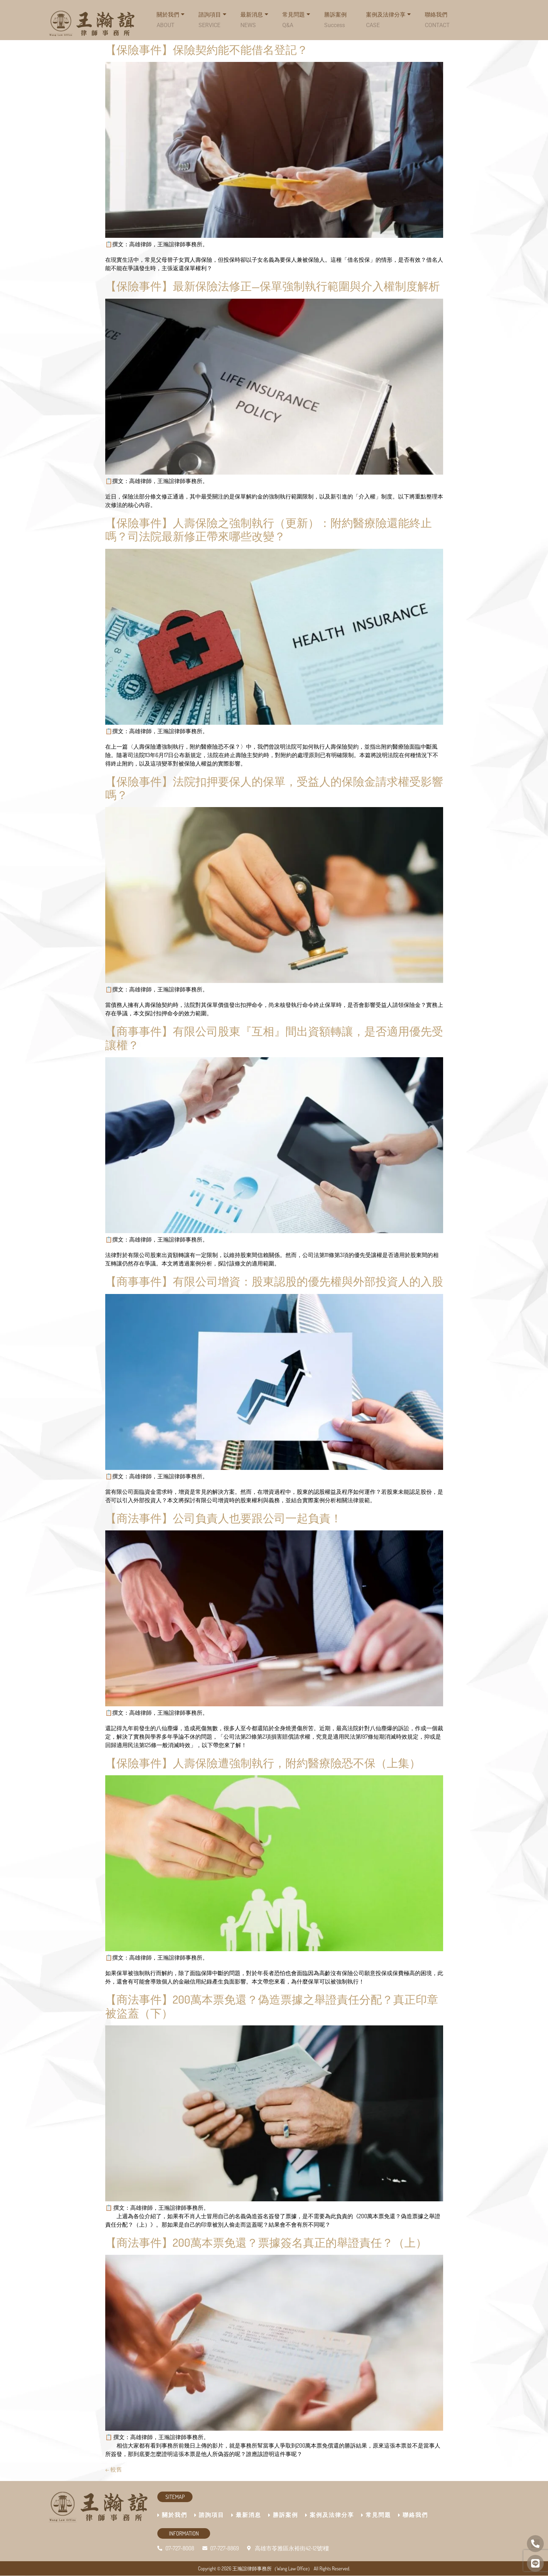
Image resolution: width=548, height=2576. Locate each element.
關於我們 (172, 2514)
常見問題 (296, 18)
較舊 (113, 2469)
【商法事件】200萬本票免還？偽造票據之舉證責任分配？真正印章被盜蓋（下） (271, 2006)
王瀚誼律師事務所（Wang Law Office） (272, 2568)
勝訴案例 (335, 20)
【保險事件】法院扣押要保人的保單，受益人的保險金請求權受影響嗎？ (274, 788)
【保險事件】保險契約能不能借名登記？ (206, 49)
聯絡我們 (437, 20)
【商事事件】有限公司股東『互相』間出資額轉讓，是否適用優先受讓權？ (274, 1038)
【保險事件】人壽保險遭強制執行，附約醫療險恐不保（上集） (263, 1763)
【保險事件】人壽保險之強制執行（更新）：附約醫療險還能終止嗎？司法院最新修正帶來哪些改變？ (268, 529)
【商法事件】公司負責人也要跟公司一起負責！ (223, 1518)
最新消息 (254, 18)
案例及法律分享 (388, 18)
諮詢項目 (212, 18)
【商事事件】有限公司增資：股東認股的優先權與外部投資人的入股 (274, 1281)
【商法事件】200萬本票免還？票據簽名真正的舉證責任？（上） (266, 2242)
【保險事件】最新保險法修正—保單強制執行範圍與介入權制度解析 (272, 286)
